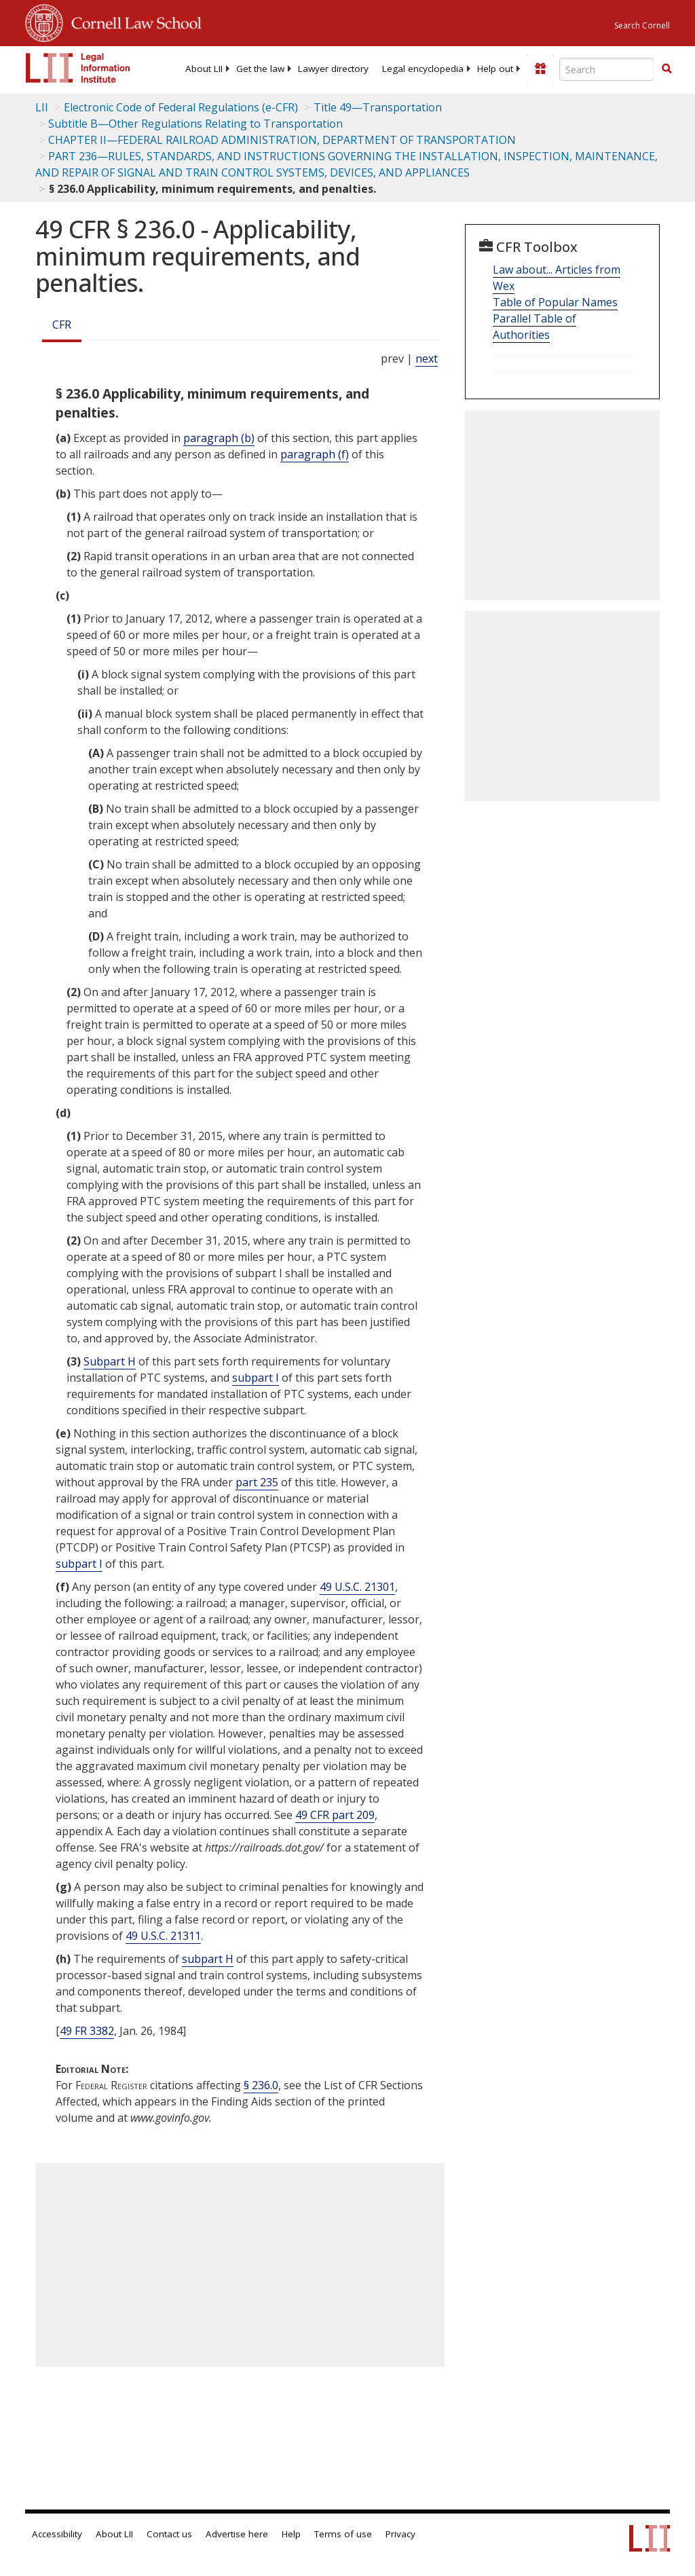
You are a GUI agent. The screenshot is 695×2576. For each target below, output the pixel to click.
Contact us (169, 2534)
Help (291, 2534)
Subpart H (109, 1361)
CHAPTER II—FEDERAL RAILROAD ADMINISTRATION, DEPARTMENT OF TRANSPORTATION (282, 139)
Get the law (260, 68)
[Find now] (666, 69)
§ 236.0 (261, 2085)
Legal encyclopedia (423, 68)
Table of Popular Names (555, 302)
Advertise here (237, 2534)
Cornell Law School (132, 21)
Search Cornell (642, 25)
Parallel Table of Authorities (534, 326)
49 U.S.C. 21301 (357, 1586)
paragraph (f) (314, 454)
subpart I (255, 1377)
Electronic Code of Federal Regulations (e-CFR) (181, 107)
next (426, 358)
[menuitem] (204, 68)
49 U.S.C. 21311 (163, 1935)
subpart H (207, 1958)
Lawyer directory (333, 68)
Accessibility (57, 2534)
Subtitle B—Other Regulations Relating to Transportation (195, 123)
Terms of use (343, 2534)
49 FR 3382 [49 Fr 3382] (87, 2030)
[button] (666, 68)
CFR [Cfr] (61, 324)
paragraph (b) (219, 437)
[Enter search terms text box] (606, 69)
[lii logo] (78, 68)
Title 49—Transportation (378, 107)
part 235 (257, 1482)
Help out (495, 68)
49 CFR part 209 (335, 1814)
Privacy (400, 2534)
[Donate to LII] (540, 68)
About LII (204, 68)
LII (41, 107)
